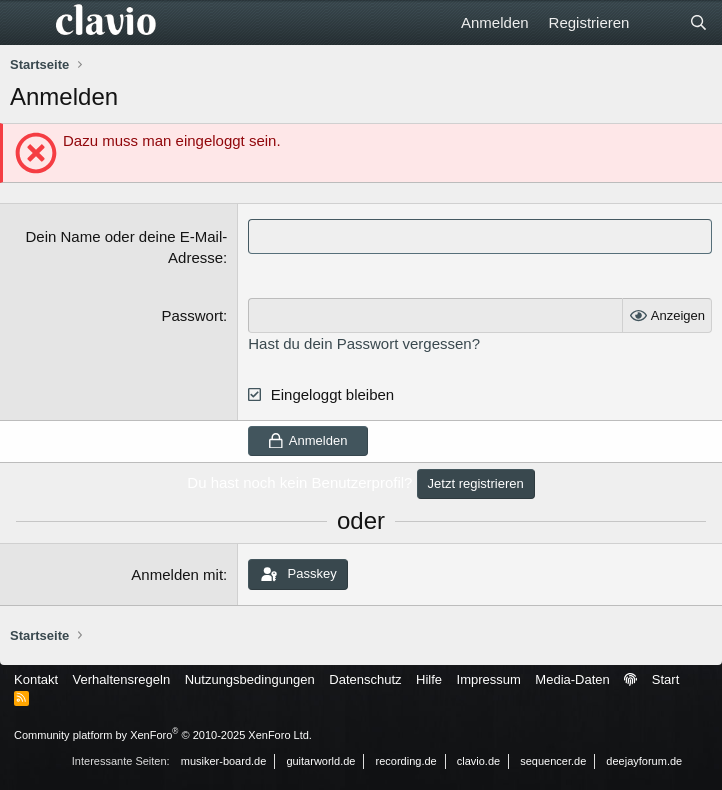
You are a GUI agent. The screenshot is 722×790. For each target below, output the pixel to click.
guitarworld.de (320, 761)
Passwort (192, 315)
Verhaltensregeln (122, 679)
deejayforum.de (644, 761)
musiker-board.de (224, 761)
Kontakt (36, 679)
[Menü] (27, 23)
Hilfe (429, 679)
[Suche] (698, 22)
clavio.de (478, 761)
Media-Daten (572, 679)
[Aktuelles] (658, 22)
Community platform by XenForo (163, 735)
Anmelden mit (177, 574)
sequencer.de (553, 761)
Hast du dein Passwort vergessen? (364, 343)
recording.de (406, 761)
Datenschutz (365, 679)
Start (665, 679)
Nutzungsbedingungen (250, 679)
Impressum (489, 679)
